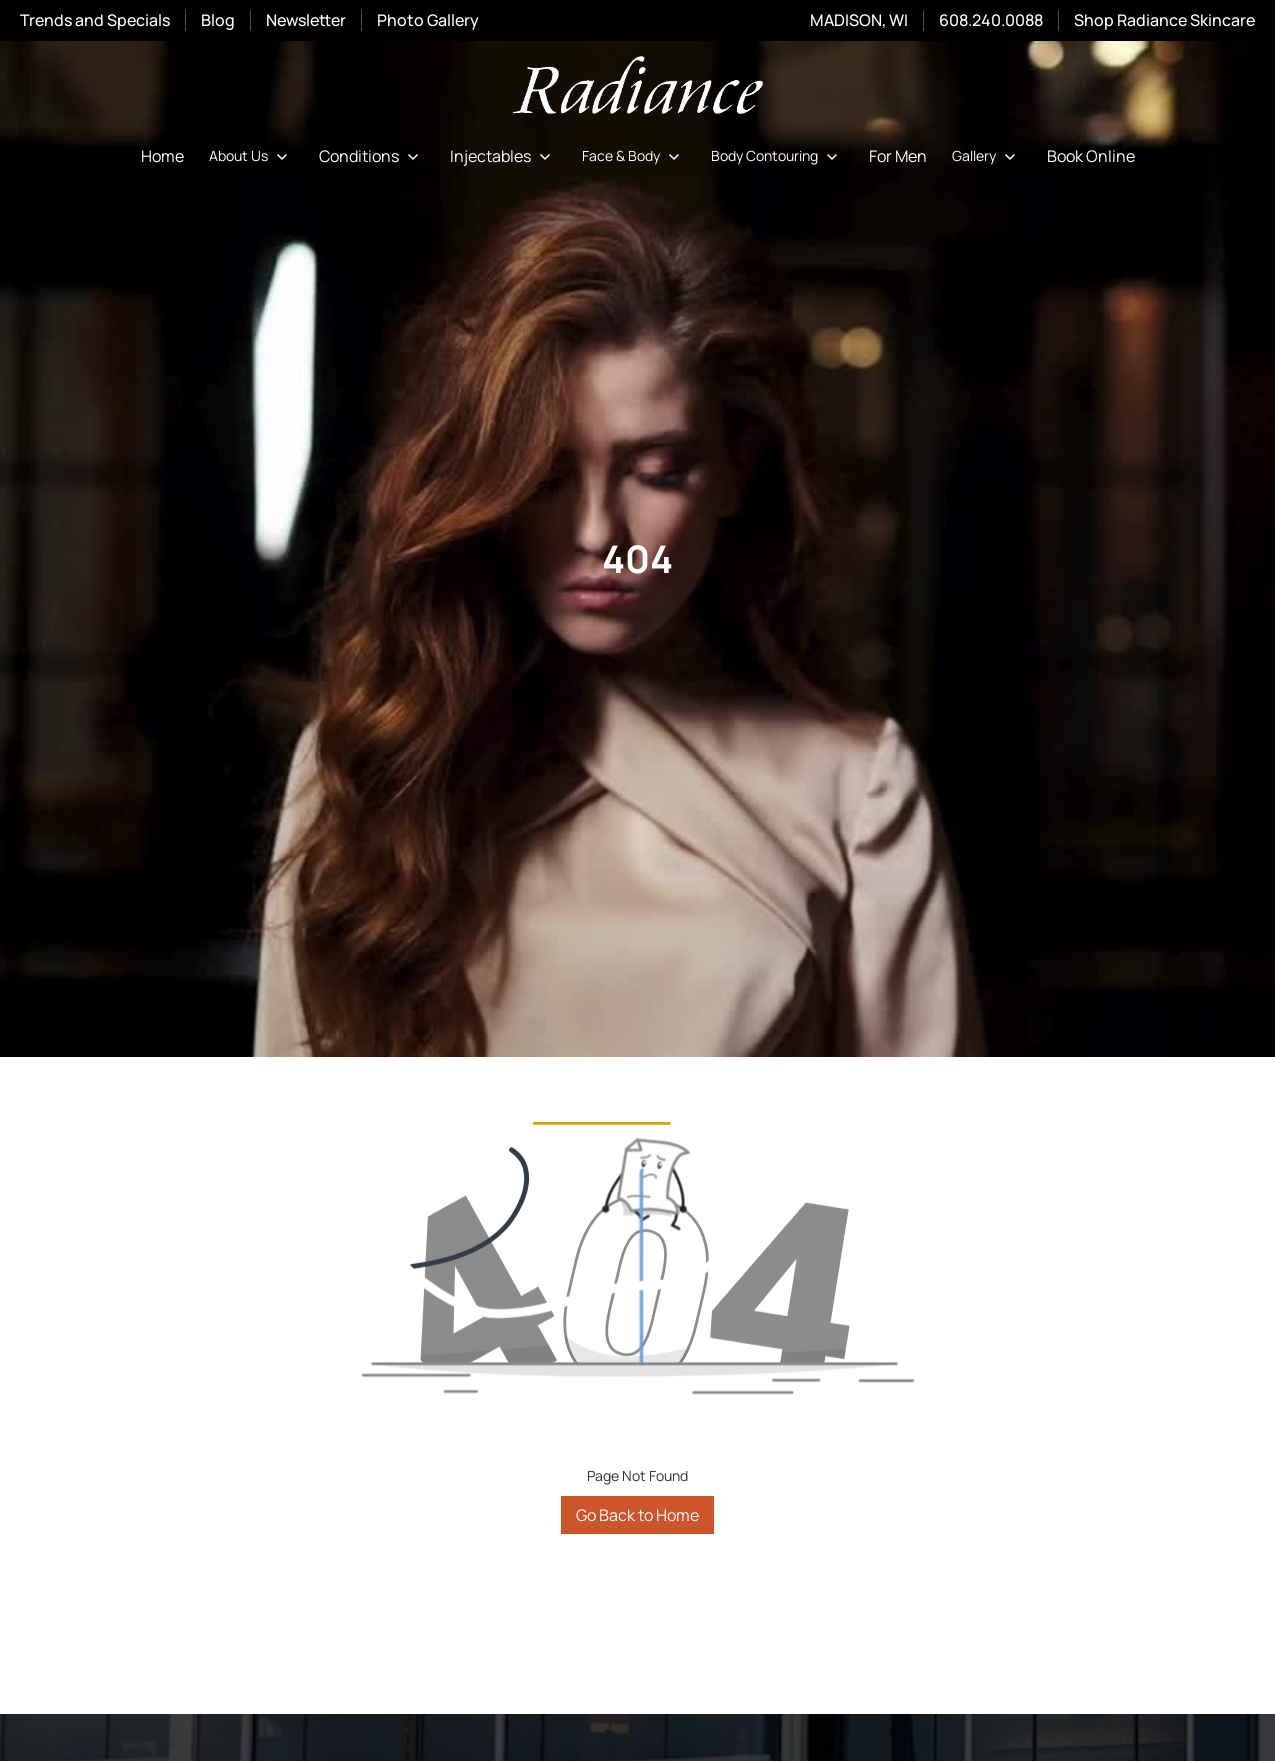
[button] (251, 156)
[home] (638, 88)
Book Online (1091, 156)
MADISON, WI (859, 20)
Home (162, 156)
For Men (898, 156)
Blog (218, 20)
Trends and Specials (95, 20)
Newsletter (306, 20)
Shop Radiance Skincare (1164, 20)
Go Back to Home (637, 1515)
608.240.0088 (991, 20)
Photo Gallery (428, 20)
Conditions (359, 156)
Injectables (490, 156)
